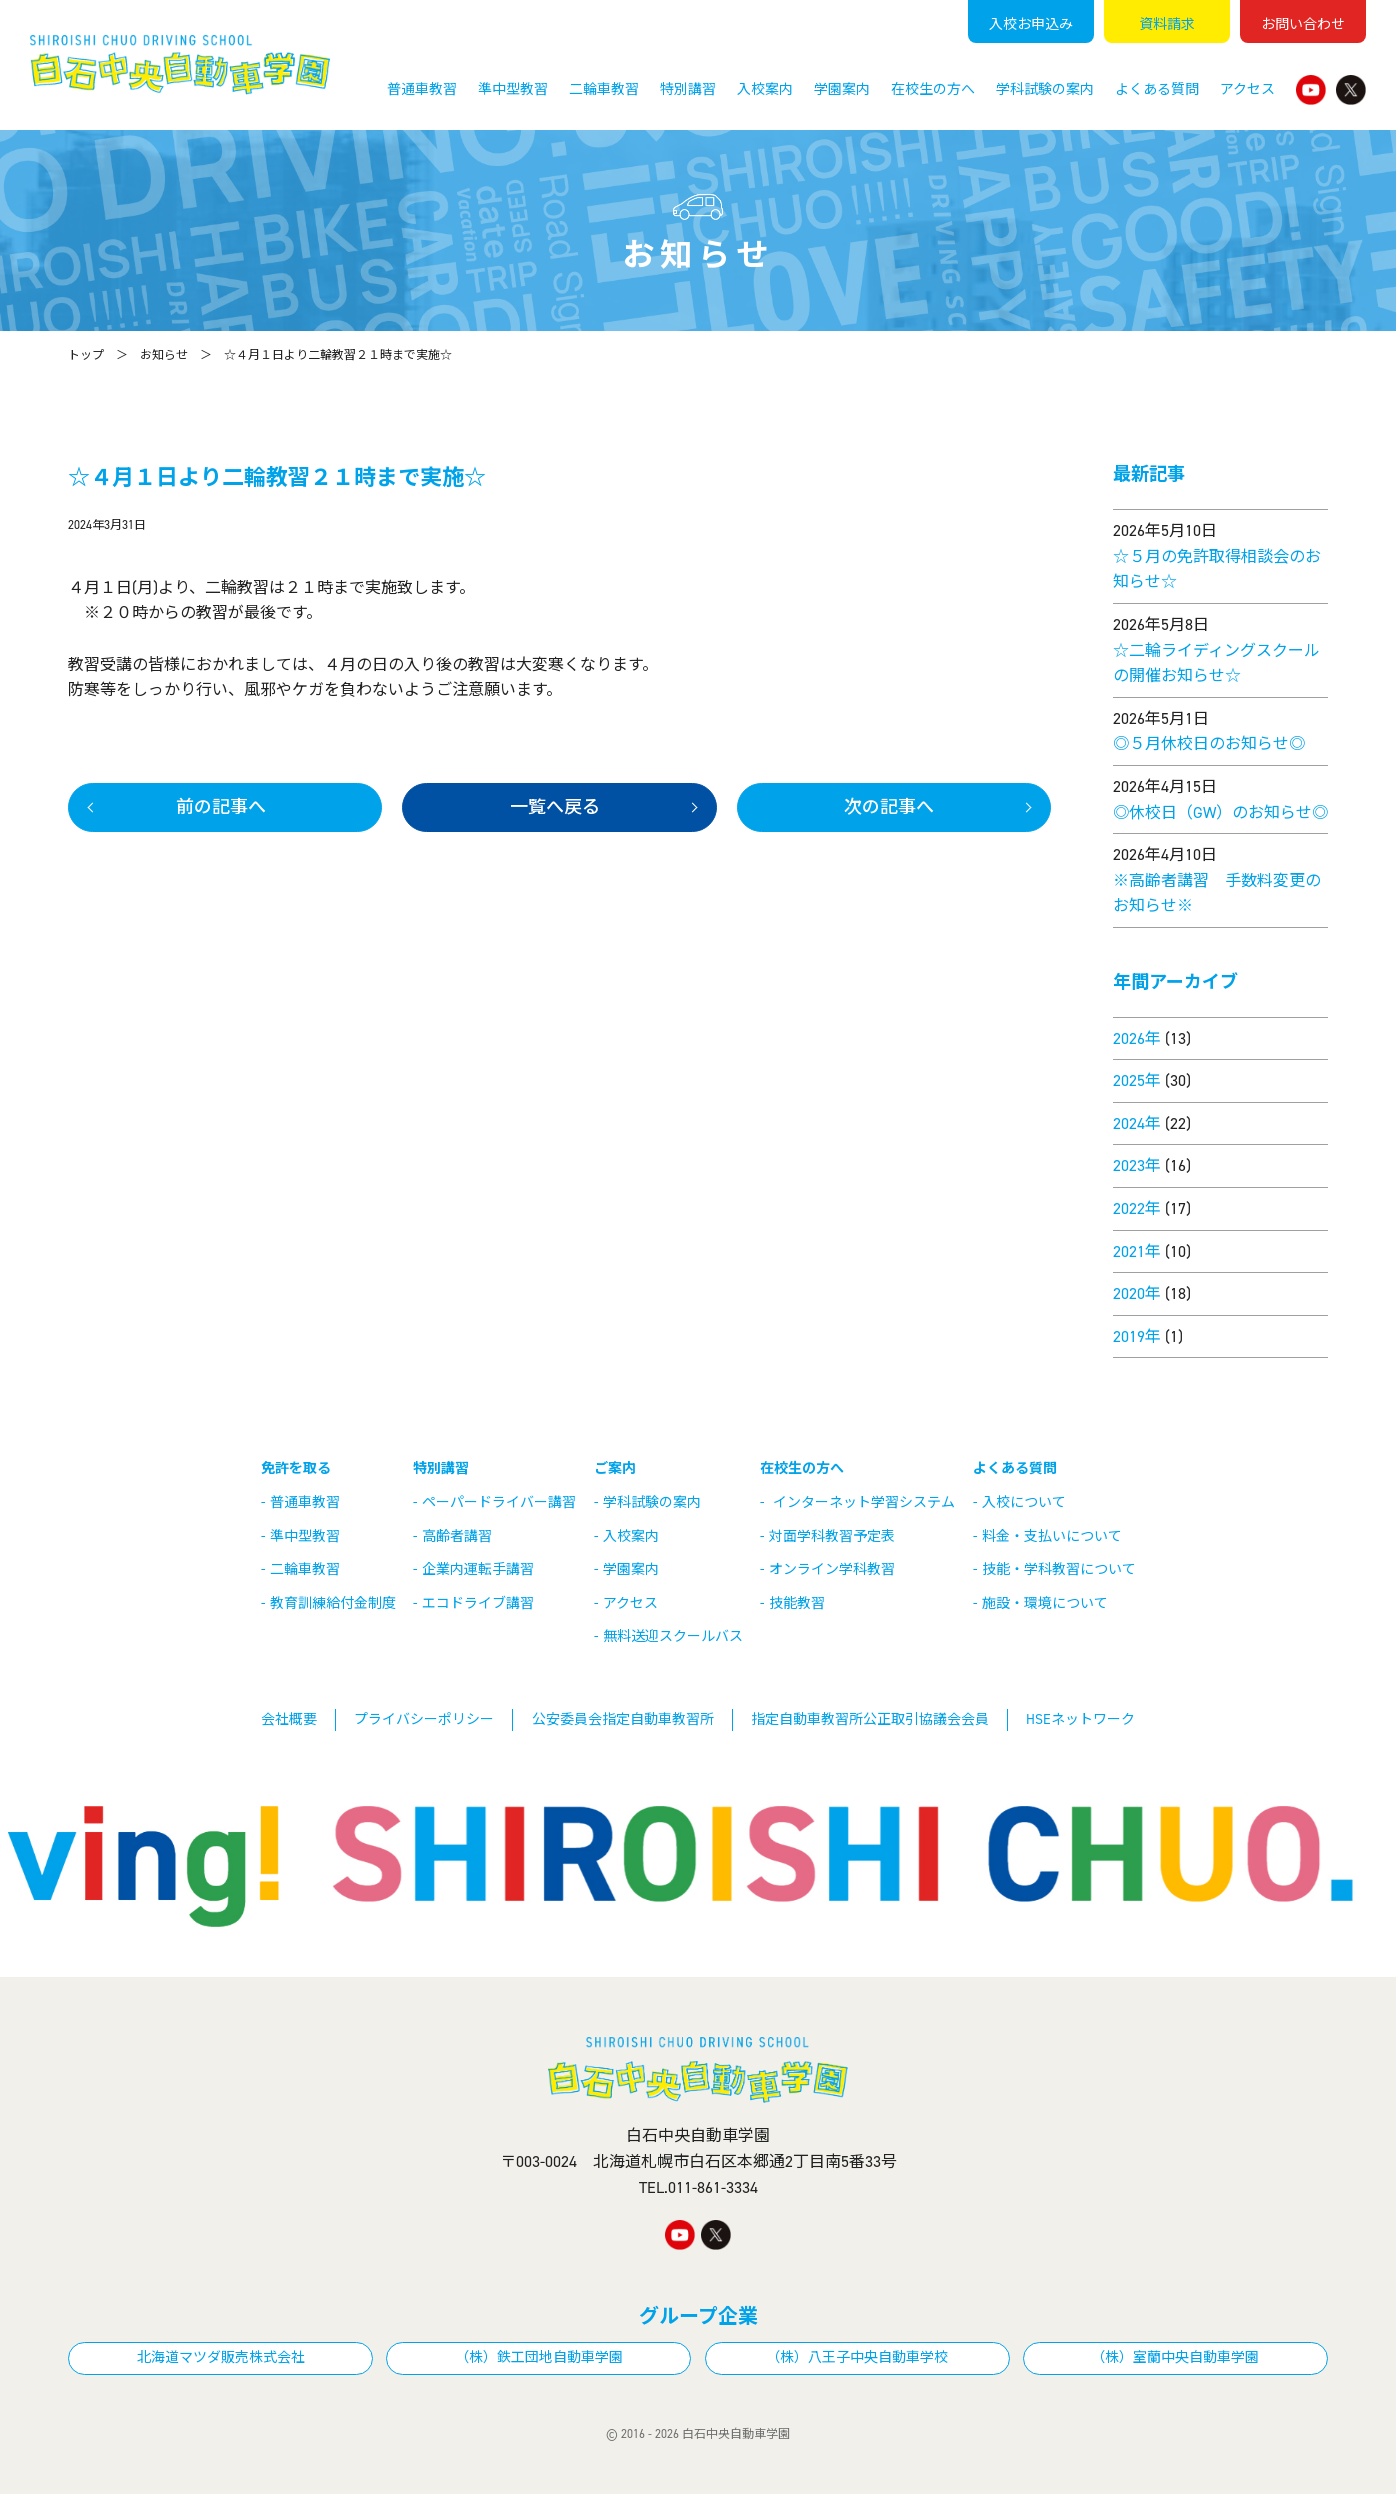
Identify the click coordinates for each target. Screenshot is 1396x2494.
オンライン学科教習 (832, 1569)
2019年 (1137, 1336)
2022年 (1137, 1208)
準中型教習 (513, 89)
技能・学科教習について (1059, 1569)
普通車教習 (422, 89)
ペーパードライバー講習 (499, 1502)
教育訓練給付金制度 (333, 1603)
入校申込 (1031, 24)
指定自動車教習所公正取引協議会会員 (870, 1719)
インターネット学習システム (864, 1502)
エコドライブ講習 (478, 1603)
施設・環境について (1045, 1603)
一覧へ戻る (555, 807)
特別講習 (688, 89)
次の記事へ (889, 807)
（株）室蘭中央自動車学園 (1175, 2357)
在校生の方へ (933, 89)
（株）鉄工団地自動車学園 (539, 2357)
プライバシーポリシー (424, 1719)
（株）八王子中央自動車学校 (857, 2357)
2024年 (1137, 1123)
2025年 (1137, 1080)
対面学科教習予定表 (832, 1536)
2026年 (1137, 1038)
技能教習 (797, 1603)
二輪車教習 (604, 89)
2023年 (1137, 1165)
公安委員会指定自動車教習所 (623, 1719)
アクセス (1247, 89)
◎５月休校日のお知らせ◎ (1209, 743)
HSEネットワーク (1080, 1719)
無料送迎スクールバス (673, 1636)
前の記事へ (221, 807)
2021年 (1137, 1251)
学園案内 (842, 89)
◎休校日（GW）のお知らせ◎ (1220, 812)
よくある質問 (1157, 89)
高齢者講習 (457, 1536)
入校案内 (765, 89)
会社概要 (289, 1719)
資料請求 (1167, 24)
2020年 (1137, 1293)
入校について (1024, 1502)
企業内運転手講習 (478, 1569)
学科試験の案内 (1045, 89)
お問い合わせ (1303, 24)
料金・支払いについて (1052, 1536)
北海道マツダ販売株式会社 (221, 2357)
